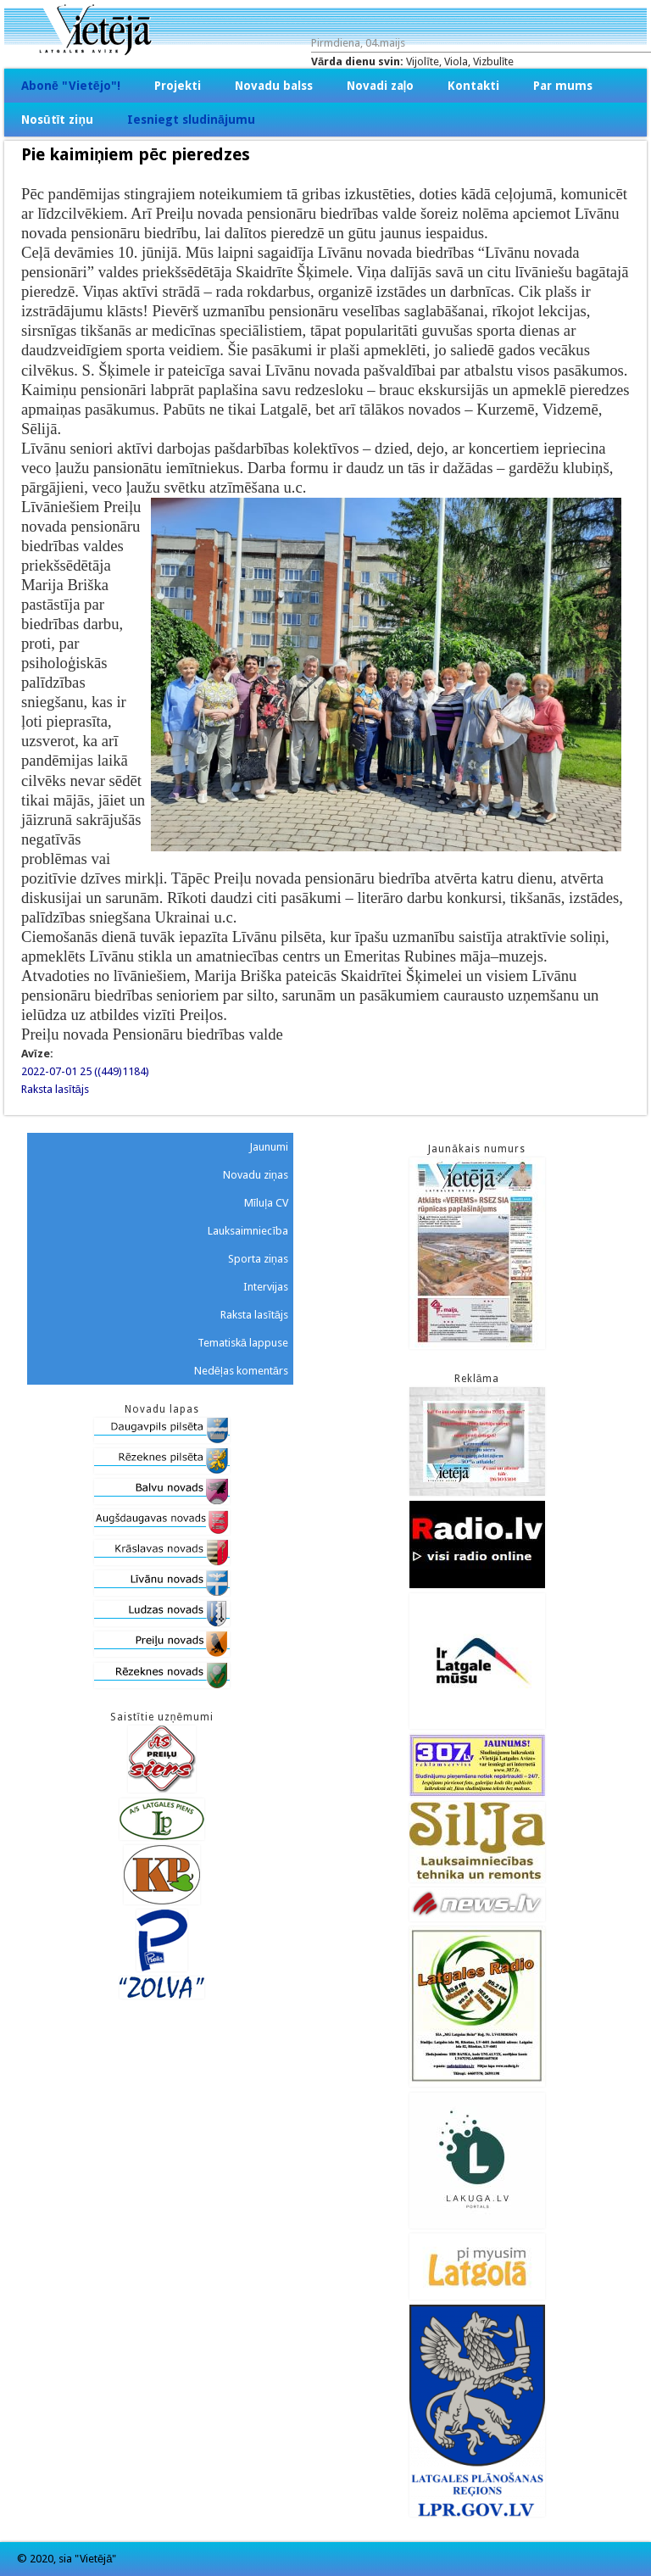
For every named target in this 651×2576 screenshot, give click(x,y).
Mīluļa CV (266, 1202)
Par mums (563, 85)
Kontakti (473, 85)
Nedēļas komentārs (241, 1370)
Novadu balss (274, 85)
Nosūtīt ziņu (57, 119)
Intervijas (265, 1286)
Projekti (177, 85)
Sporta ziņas (258, 1258)
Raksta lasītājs (55, 1089)
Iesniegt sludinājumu (191, 119)
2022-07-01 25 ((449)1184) (85, 1071)
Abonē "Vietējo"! (70, 85)
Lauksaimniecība (248, 1230)
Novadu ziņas (255, 1174)
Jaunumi (268, 1146)
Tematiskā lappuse (243, 1342)
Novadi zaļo (381, 85)
